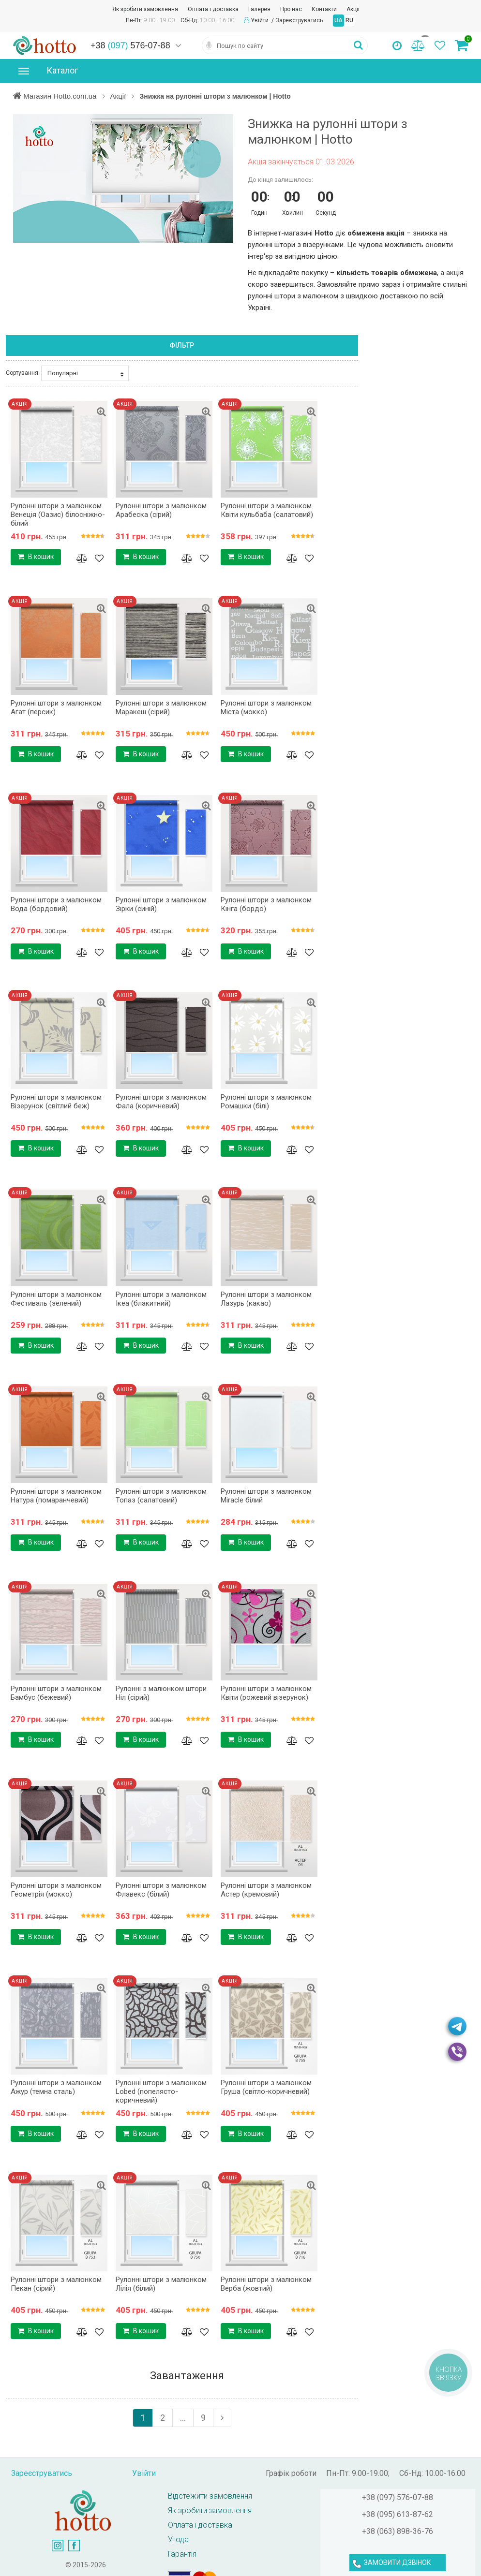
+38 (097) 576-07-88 (397, 2497)
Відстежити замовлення (210, 2496)
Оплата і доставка (213, 9)
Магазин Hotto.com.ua (61, 95)
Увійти (260, 20)
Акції (353, 9)
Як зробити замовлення (145, 9)
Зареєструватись (299, 20)
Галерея (259, 9)
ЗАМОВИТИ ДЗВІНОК (397, 2562)
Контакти (324, 9)
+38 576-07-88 (130, 45)
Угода (178, 2539)
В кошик (36, 556)
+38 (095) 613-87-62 (397, 2514)
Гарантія (182, 2554)
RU (349, 20)
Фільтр (181, 345)
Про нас (291, 9)
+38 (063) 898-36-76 (397, 2531)
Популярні (85, 373)
